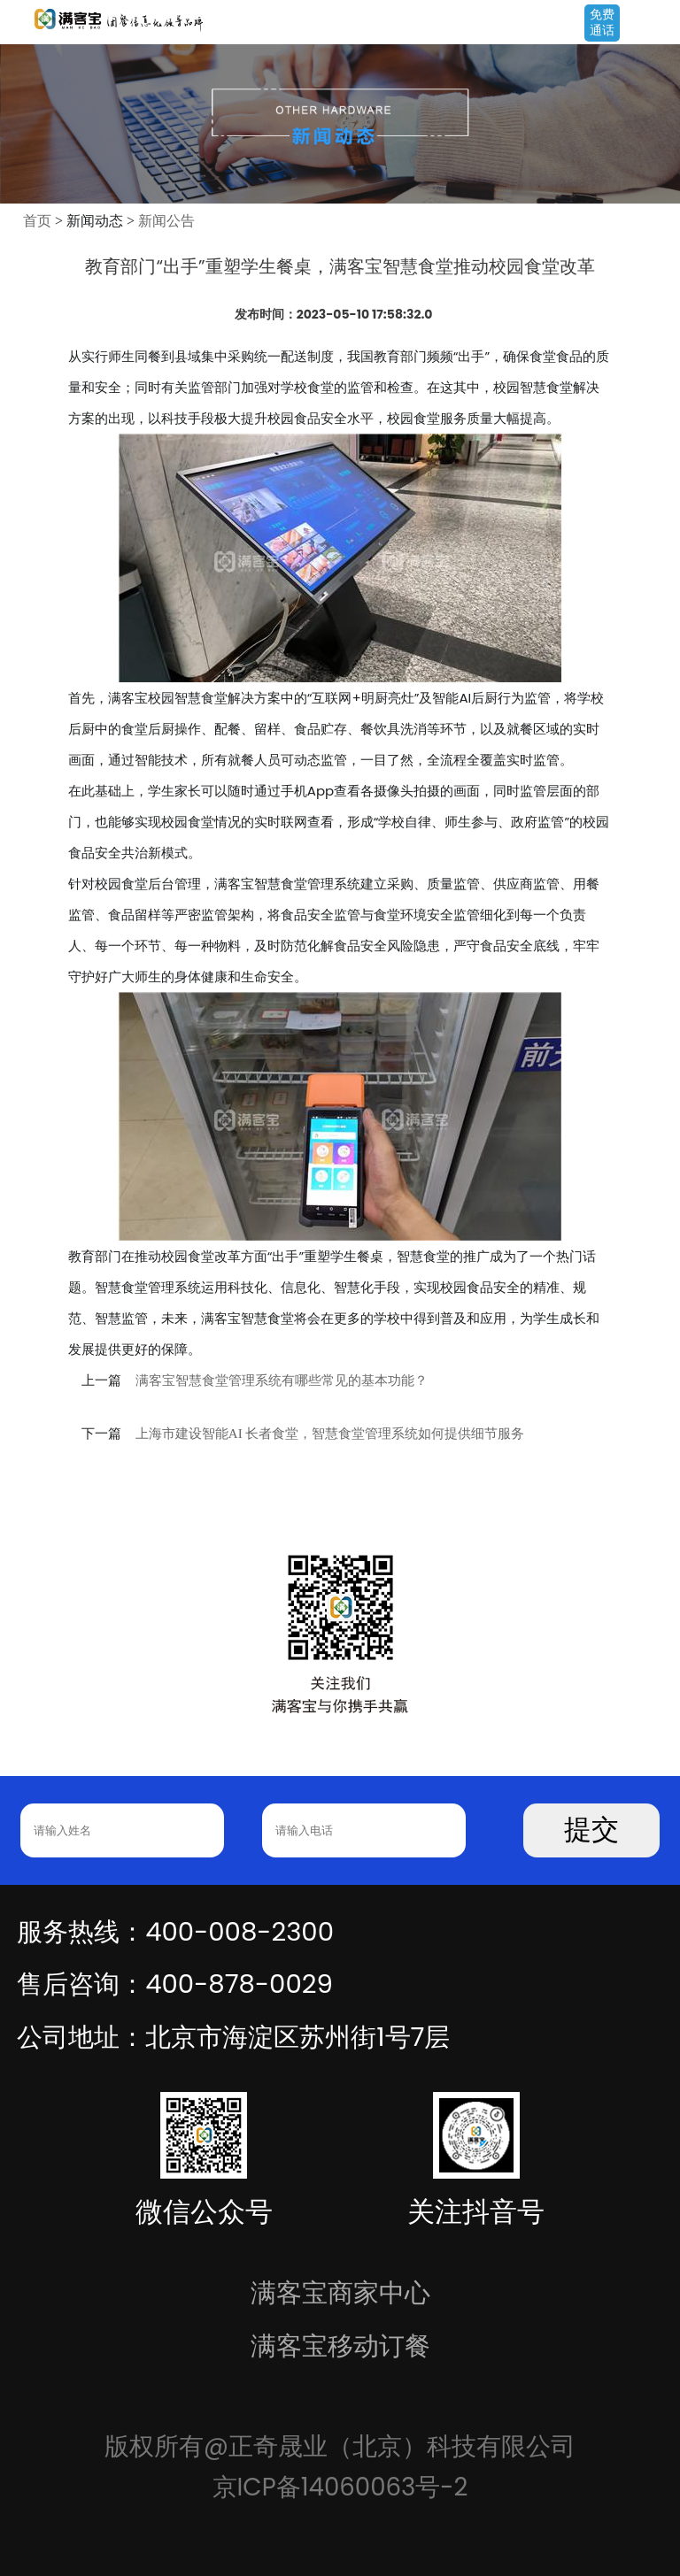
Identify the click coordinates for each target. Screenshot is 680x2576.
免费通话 (602, 22)
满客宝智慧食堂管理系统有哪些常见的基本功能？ (281, 1380)
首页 (37, 220)
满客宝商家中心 (340, 2292)
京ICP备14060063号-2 (340, 2487)
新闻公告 (166, 220)
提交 (591, 1829)
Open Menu (658, 24)
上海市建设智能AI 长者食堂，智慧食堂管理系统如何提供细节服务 (330, 1433)
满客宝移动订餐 (340, 2345)
